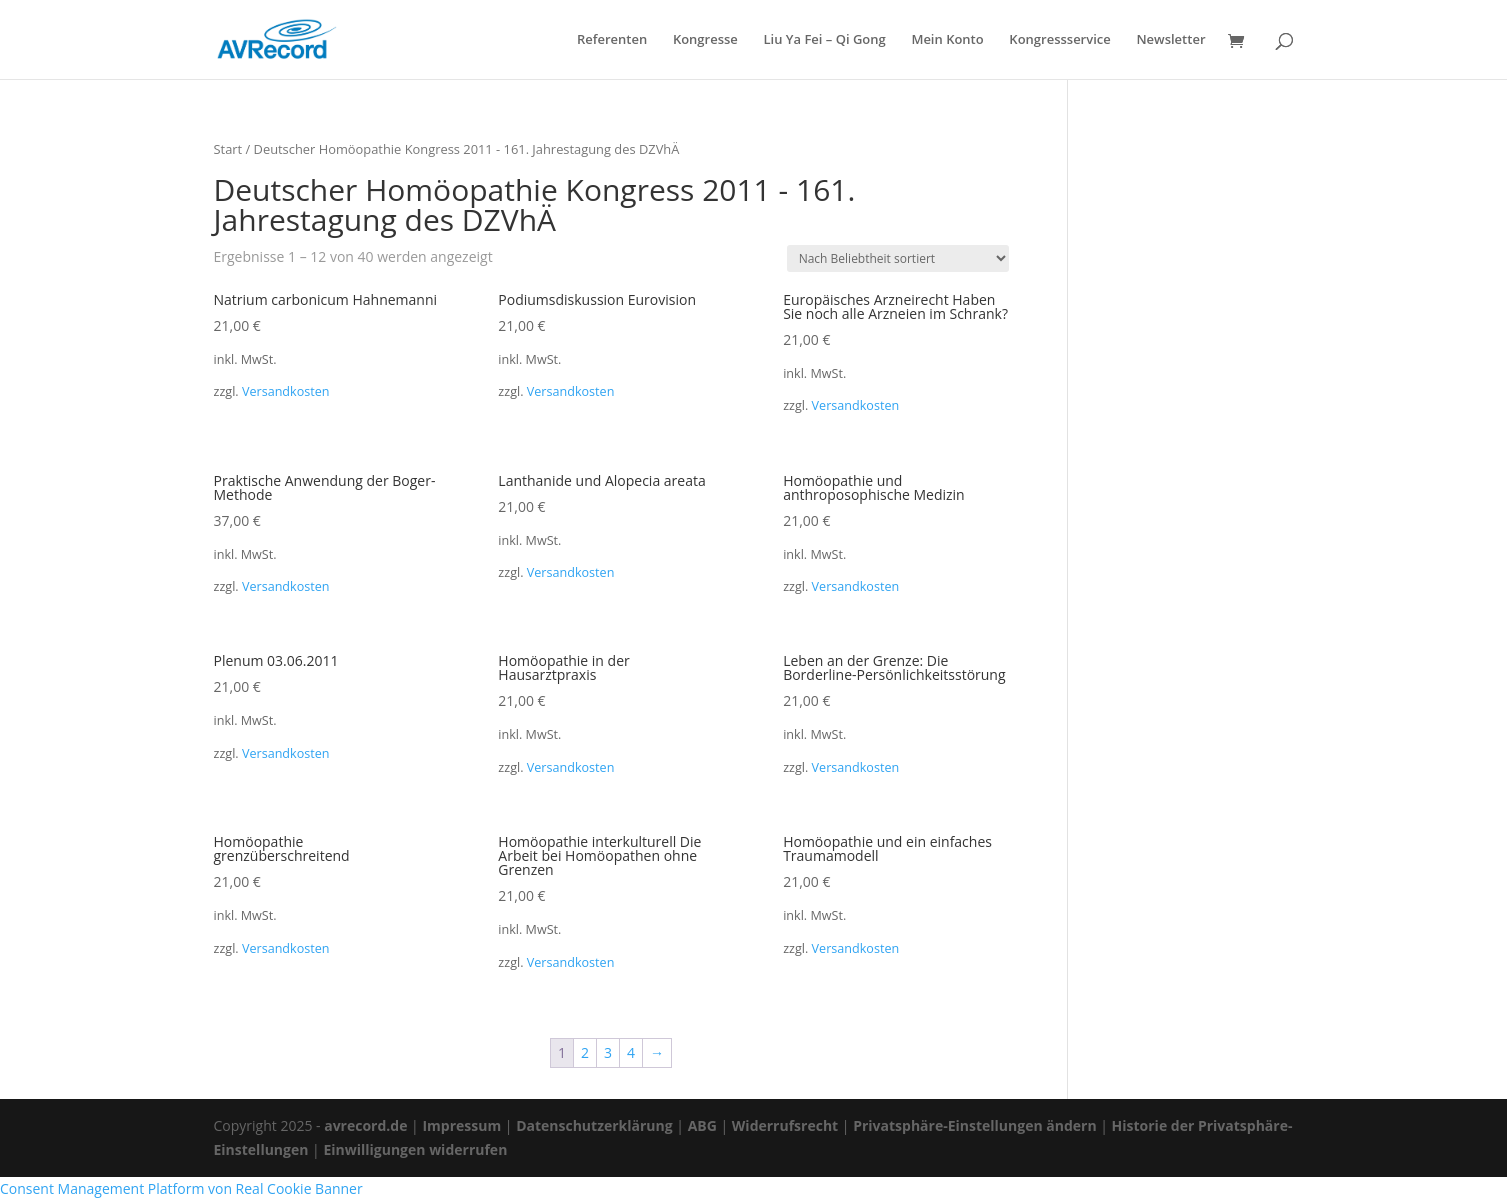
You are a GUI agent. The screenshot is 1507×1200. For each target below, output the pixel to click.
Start (228, 149)
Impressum (461, 1125)
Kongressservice (1059, 40)
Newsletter (1170, 40)
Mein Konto (947, 40)
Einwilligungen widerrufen (415, 1149)
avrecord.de (365, 1125)
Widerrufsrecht (785, 1125)
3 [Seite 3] (608, 1052)
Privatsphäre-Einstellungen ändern (974, 1125)
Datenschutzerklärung (594, 1125)
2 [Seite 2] (585, 1052)
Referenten (612, 40)
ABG (702, 1125)
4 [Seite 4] (631, 1052)
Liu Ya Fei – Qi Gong (824, 40)
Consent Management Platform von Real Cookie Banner (181, 1188)
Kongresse (705, 40)
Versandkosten (286, 391)
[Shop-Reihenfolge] (898, 258)
